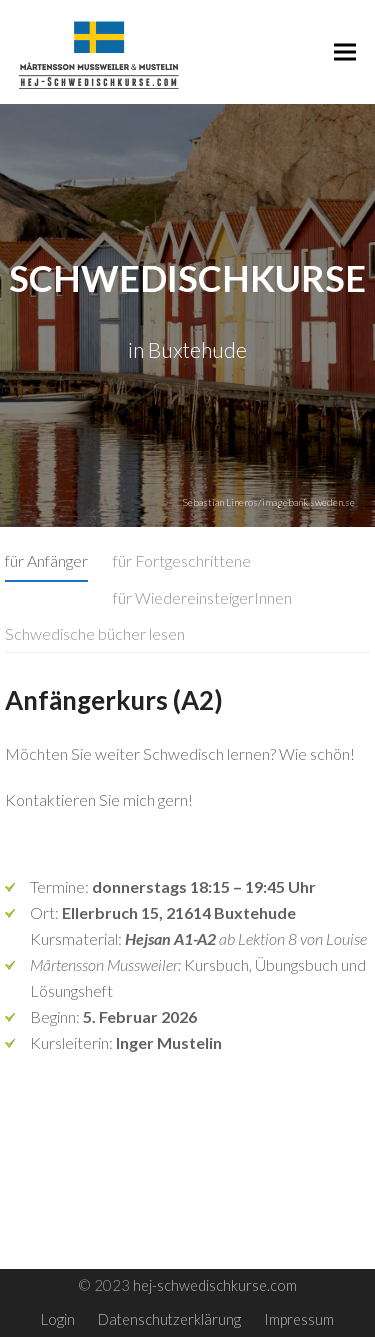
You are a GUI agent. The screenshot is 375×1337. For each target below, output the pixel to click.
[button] (345, 51)
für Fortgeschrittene (182, 560)
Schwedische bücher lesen (95, 633)
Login (58, 1319)
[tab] (46, 561)
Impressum (299, 1319)
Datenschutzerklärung (169, 1319)
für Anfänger (46, 560)
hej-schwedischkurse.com (215, 1285)
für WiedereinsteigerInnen (202, 597)
